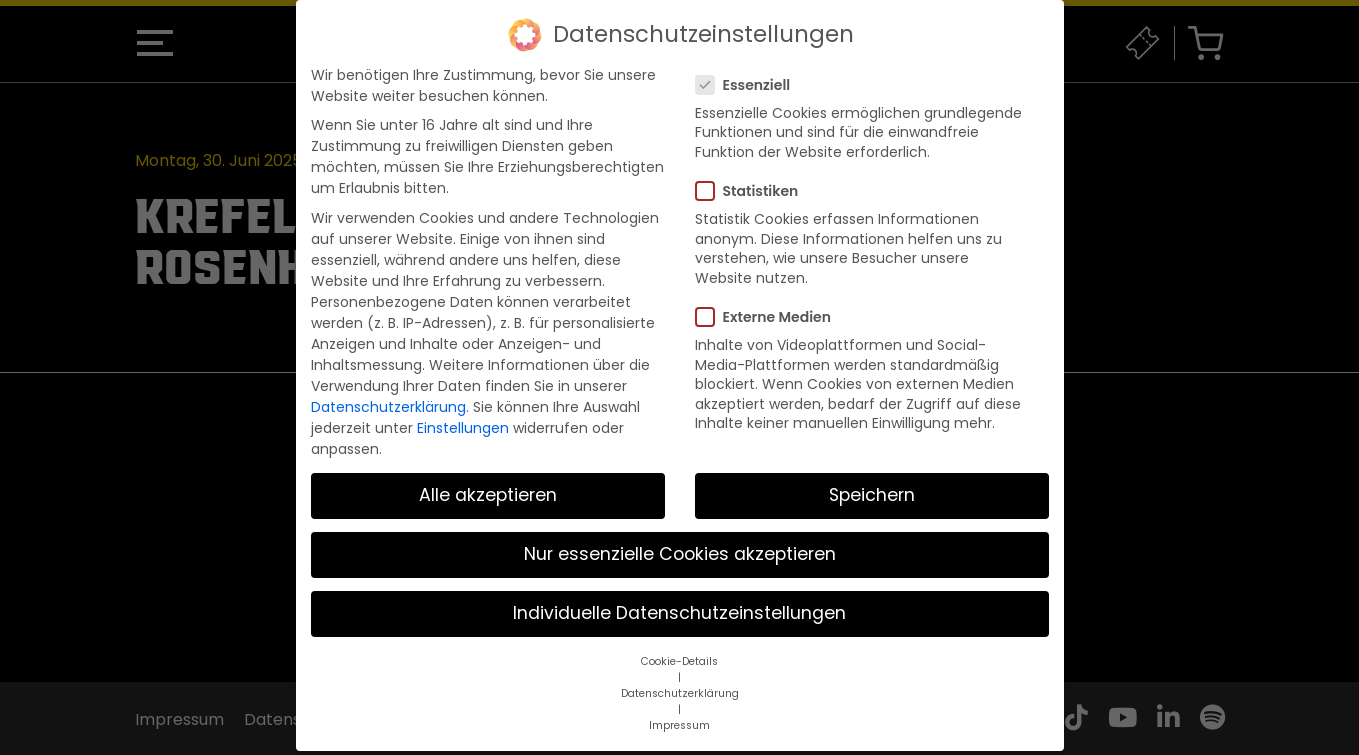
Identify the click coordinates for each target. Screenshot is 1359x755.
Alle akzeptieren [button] (488, 480)
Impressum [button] (679, 710)
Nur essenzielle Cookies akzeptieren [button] (680, 539)
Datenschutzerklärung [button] (680, 678)
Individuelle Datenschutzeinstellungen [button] (679, 598)
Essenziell (749, 70)
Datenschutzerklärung (388, 392)
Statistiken (753, 176)
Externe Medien (769, 302)
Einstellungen (463, 413)
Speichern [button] (872, 480)
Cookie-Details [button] (679, 646)
